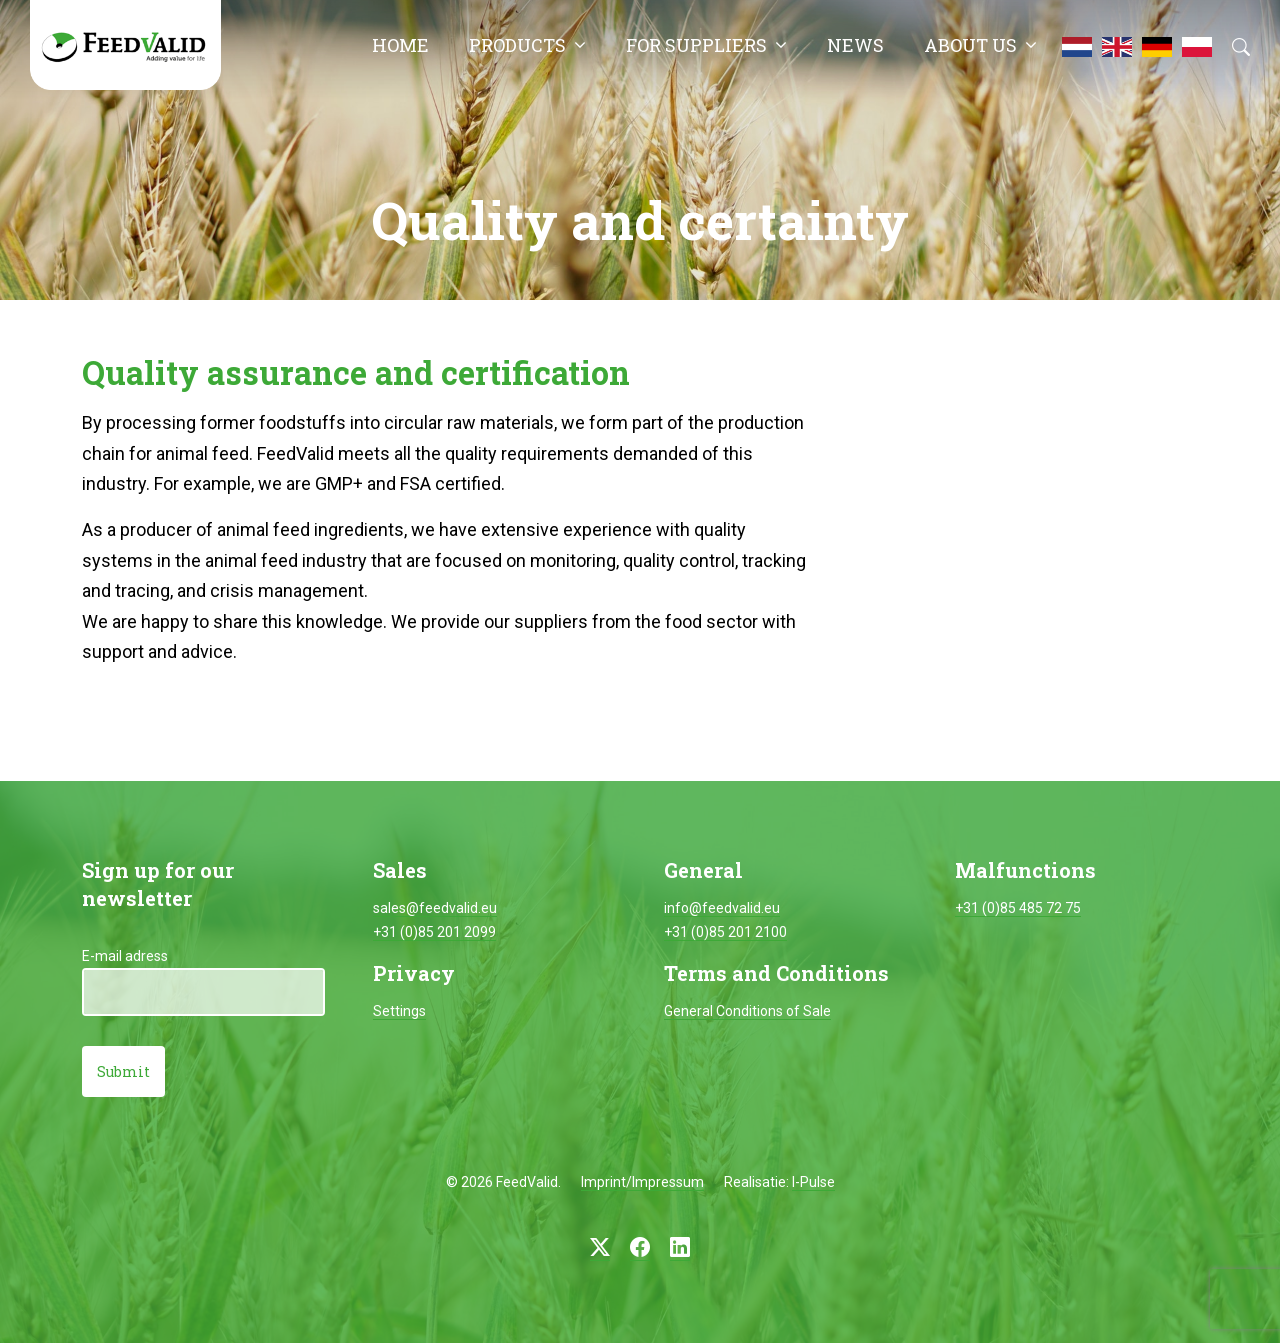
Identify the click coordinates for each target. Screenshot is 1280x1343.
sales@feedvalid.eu (435, 908)
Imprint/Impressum (642, 1182)
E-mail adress (125, 956)
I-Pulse (813, 1182)
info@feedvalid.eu (722, 908)
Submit (123, 1071)
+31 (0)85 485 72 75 (1018, 908)
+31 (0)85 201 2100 (725, 932)
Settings (399, 1011)
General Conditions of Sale (747, 1011)
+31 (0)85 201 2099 (434, 932)
